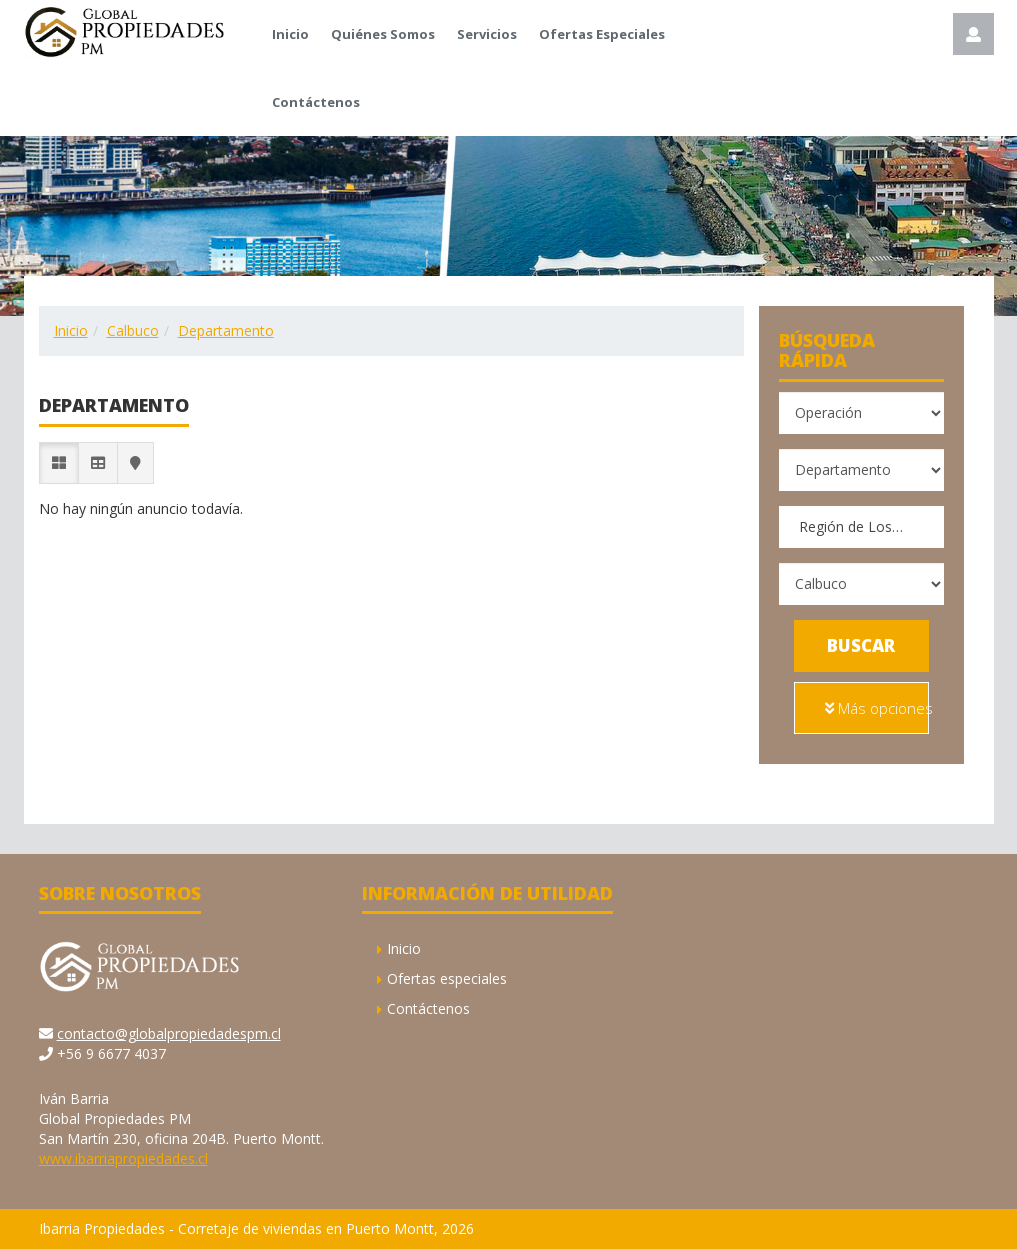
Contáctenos (316, 102)
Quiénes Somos (383, 34)
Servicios (487, 34)
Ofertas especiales (447, 978)
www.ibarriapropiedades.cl (123, 1158)
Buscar (861, 645)
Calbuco (133, 330)
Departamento (226, 330)
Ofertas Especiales (602, 34)
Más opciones (877, 708)
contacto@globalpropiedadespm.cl (169, 1033)
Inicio (290, 34)
